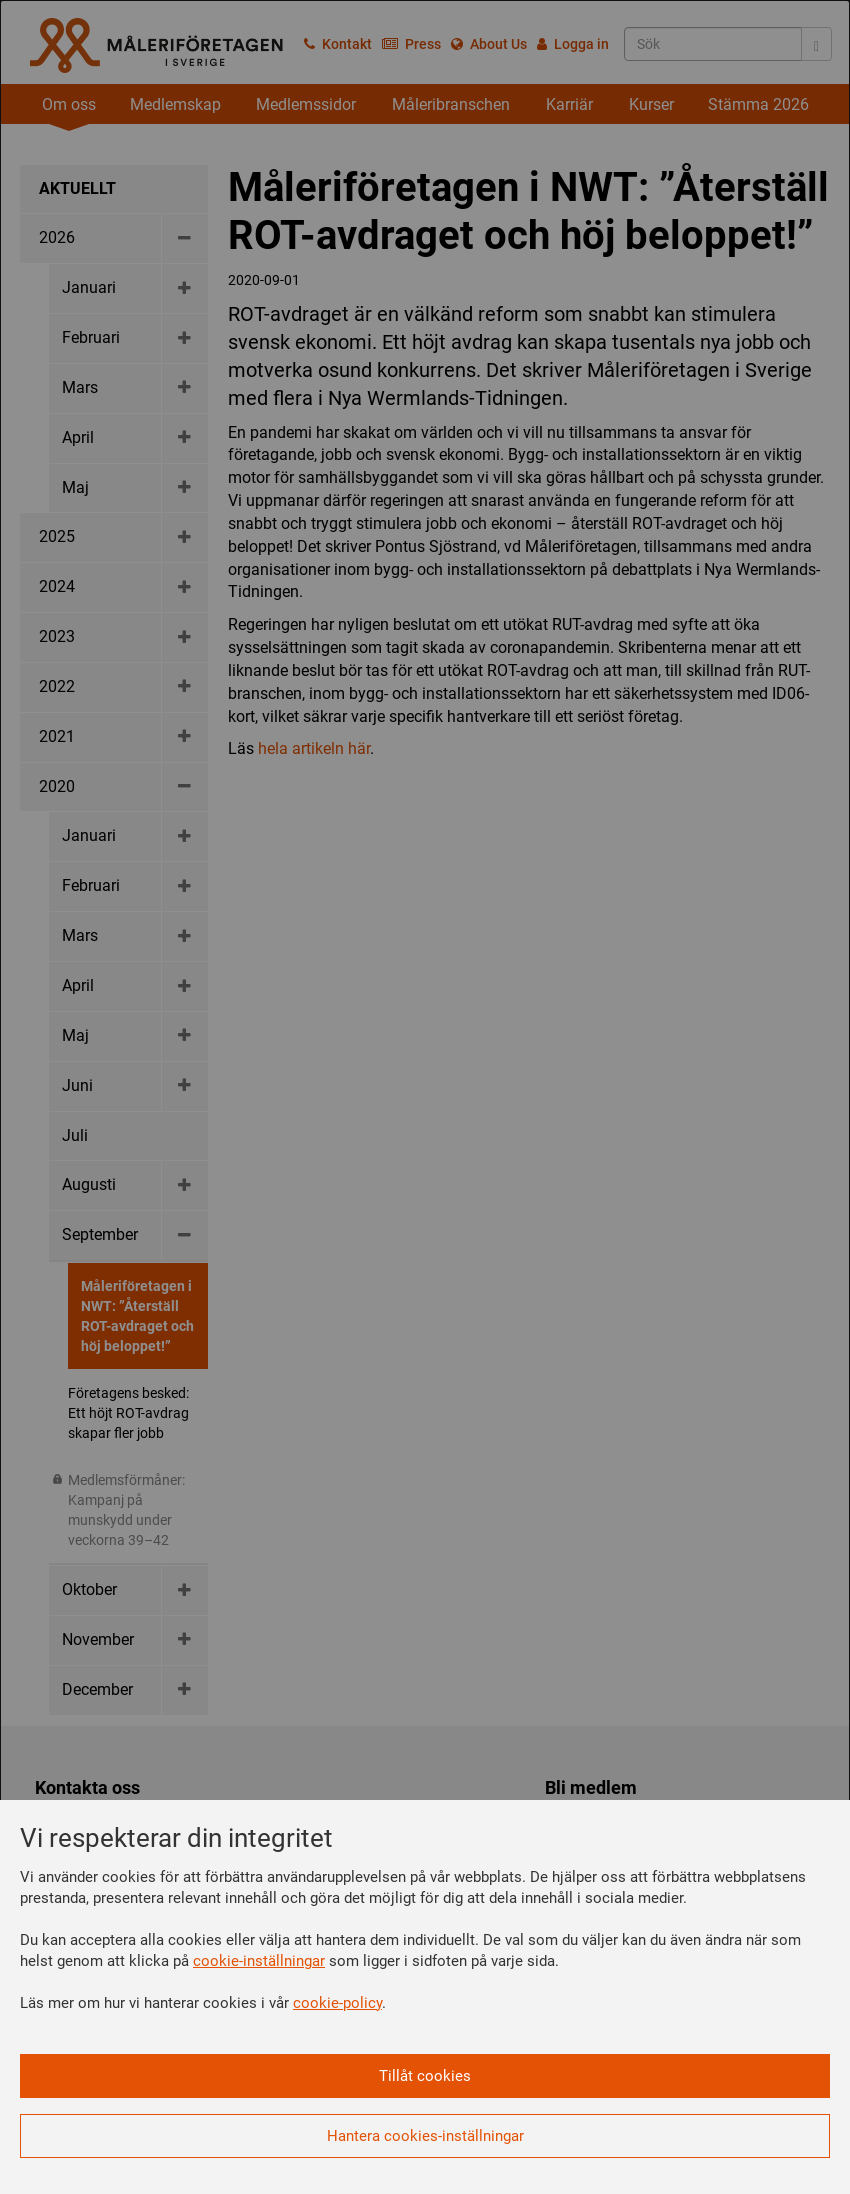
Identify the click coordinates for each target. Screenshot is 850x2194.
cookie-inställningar (259, 1961)
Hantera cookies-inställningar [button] (425, 2136)
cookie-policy (337, 2003)
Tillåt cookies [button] (425, 2076)
